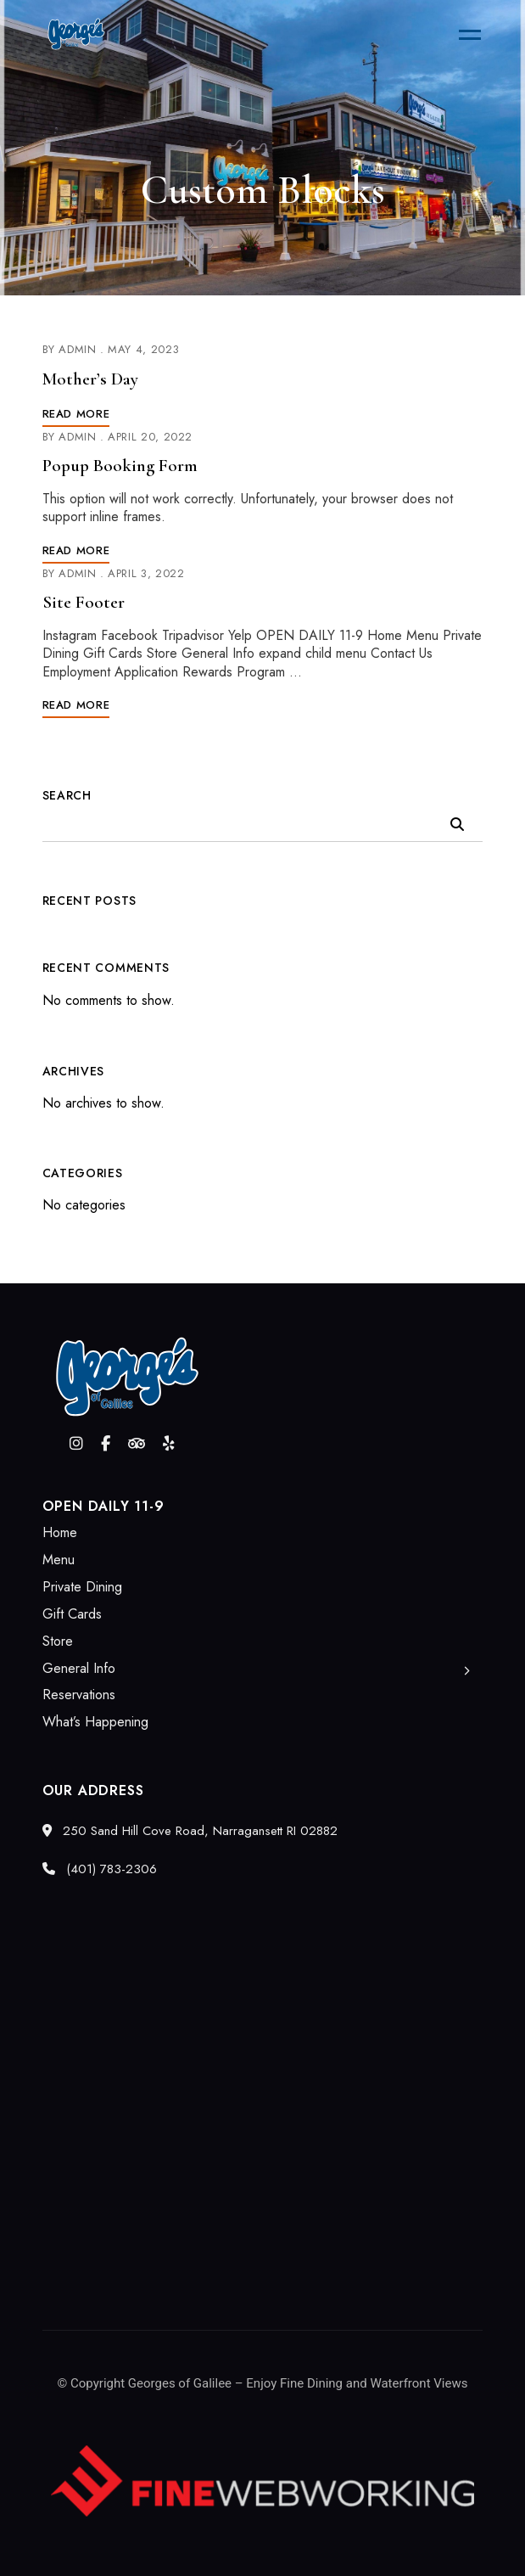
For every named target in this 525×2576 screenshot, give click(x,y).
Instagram (76, 1443)
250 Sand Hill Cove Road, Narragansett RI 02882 (190, 1830)
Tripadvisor (136, 1443)
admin (77, 349)
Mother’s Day (90, 379)
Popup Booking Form (120, 465)
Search (67, 795)
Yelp (169, 1443)
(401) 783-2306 (99, 1869)
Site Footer (83, 602)
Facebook (105, 1443)
